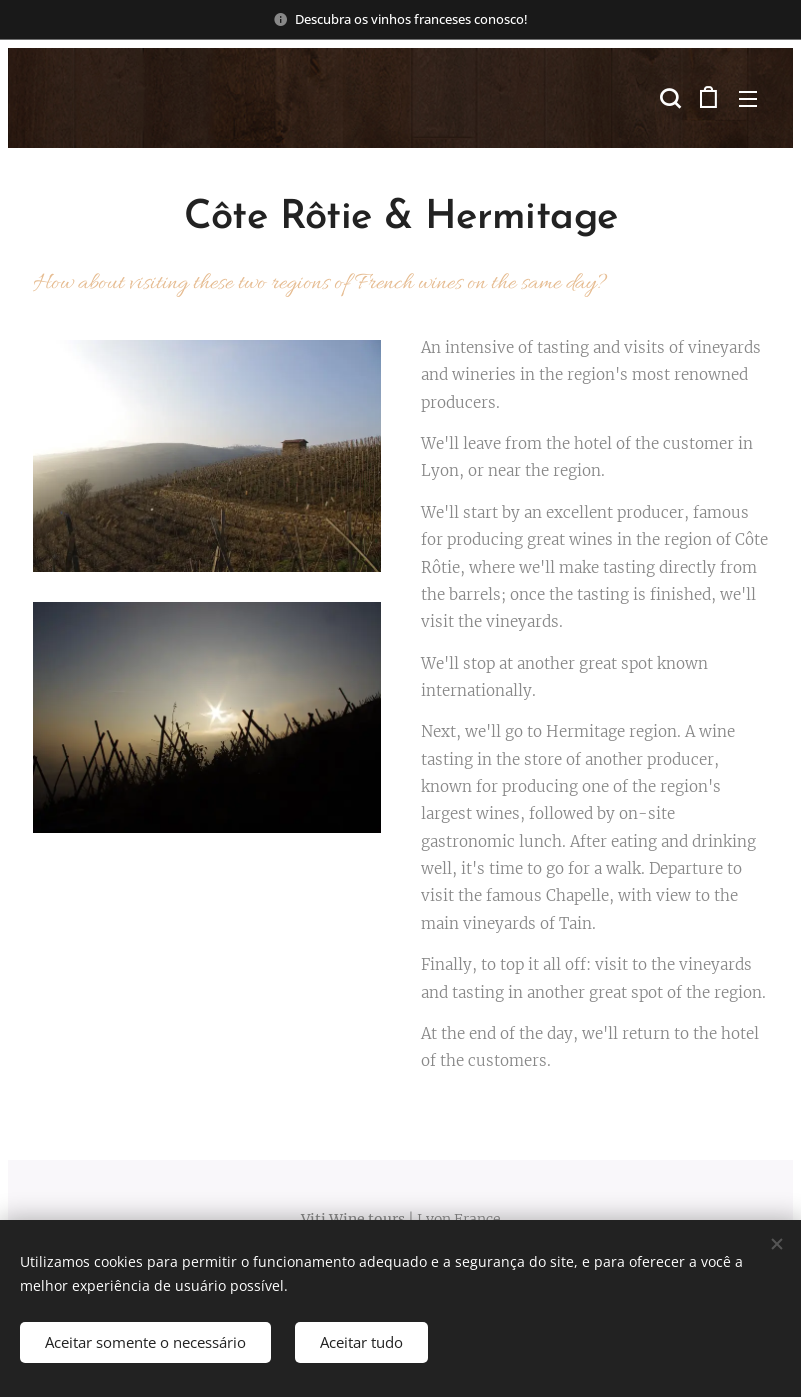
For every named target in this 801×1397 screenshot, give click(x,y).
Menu (748, 99)
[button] (668, 98)
